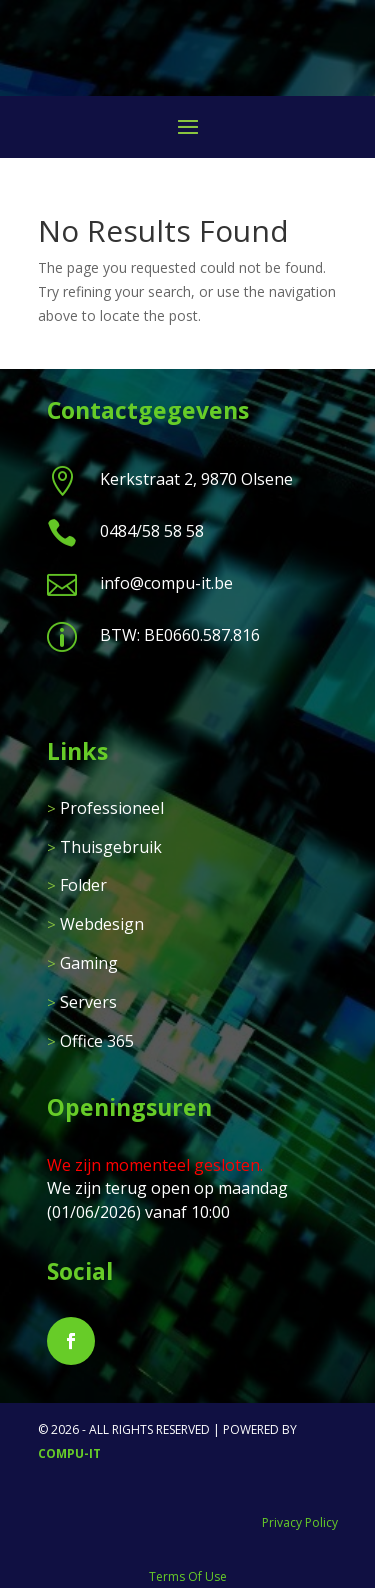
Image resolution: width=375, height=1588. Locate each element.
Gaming (89, 963)
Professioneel (112, 808)
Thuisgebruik (111, 847)
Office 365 (97, 1041)
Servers (88, 1002)
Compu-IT (69, 1453)
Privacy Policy (300, 1522)
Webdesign (102, 924)
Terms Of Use (188, 1576)
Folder (83, 885)
